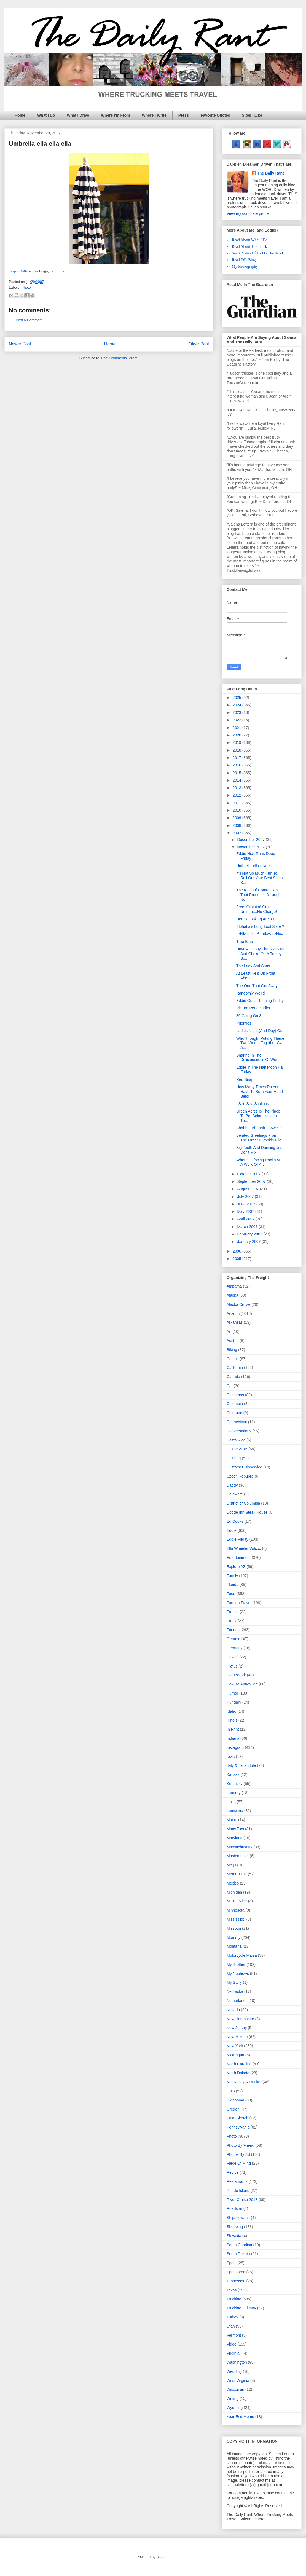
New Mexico (237, 2036)
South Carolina (239, 2245)
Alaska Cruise (238, 1304)
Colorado (234, 1413)
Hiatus (232, 1666)
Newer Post (20, 344)
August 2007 (248, 1189)
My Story (234, 1982)
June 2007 (246, 1204)
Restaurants (237, 2181)
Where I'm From (115, 115)
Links (231, 1802)
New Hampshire (240, 2019)
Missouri (234, 1928)
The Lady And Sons (253, 966)
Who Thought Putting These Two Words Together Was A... (260, 1043)
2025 (237, 697)
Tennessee (236, 2281)
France (233, 1612)
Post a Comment (29, 320)
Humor (232, 1693)
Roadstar (234, 2208)
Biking (232, 1349)
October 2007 (249, 1174)
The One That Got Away (257, 985)
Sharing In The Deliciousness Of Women (260, 1057)
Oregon (233, 2109)
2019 (237, 742)
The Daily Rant (270, 173)
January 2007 (249, 1241)
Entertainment (239, 1557)
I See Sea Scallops (252, 1103)
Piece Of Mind (239, 2163)
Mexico (233, 1883)
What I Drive (78, 115)
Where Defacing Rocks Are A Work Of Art (259, 1162)
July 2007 (246, 1196)
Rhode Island (238, 2190)
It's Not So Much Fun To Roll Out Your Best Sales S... (259, 878)
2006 (237, 1251)
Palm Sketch (237, 2118)
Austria (233, 1340)
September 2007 (252, 1181)
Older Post (199, 344)
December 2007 (251, 839)
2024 (237, 705)
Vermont (234, 2335)
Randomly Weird (250, 993)
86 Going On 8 (248, 1016)
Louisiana (235, 1810)
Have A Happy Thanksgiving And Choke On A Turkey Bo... (260, 954)
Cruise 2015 (237, 1449)
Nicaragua (235, 2055)
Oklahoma (235, 2100)
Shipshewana (238, 2217)
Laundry (234, 1792)
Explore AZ (236, 1566)
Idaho (231, 1711)
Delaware (235, 1494)
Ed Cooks (235, 1521)
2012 (237, 795)
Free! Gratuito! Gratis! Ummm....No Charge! (256, 909)
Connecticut (237, 1422)
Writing (232, 2398)
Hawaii (232, 1657)
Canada (233, 1376)
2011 (237, 803)
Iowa (231, 1756)
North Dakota (238, 2073)
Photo (26, 287)
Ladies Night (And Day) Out (259, 1030)
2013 (237, 788)
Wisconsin (235, 2389)
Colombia (235, 1403)
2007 (237, 833)
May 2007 (246, 1211)
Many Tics (235, 1829)
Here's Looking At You (255, 919)
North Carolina (239, 2064)
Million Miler (237, 1901)
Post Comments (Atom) (119, 358)
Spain (232, 2263)
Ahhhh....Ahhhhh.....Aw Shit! (260, 1128)
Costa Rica (236, 1440)
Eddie (232, 1530)
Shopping (235, 2226)
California (235, 1367)
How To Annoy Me (242, 1684)
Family (232, 1576)
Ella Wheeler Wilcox (244, 1548)
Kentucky (235, 1783)
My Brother (236, 1964)
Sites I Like (252, 115)
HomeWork (236, 1675)
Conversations (239, 1431)
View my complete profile (248, 213)
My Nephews (238, 1973)
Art (229, 1331)
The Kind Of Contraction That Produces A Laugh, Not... (258, 895)
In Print (233, 1729)
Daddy (232, 1485)
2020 (237, 735)
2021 (237, 727)
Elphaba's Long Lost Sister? (260, 926)
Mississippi (236, 1919)
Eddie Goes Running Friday (260, 1000)
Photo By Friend (240, 2145)
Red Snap (244, 1079)
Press (183, 115)
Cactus (233, 1359)
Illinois (232, 1720)
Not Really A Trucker (244, 2082)
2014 (237, 780)
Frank (232, 1621)
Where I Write (154, 115)
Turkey (232, 2317)
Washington (237, 2362)
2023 (237, 712)
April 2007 (246, 1219)
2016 (237, 765)
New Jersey (237, 2027)
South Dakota (238, 2253)
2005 (237, 1258)
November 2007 (251, 847)
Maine (232, 1820)
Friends (233, 1630)
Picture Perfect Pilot (253, 1008)
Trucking (234, 2299)
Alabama (234, 1286)
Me (229, 1865)
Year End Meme (240, 2416)
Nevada (233, 2009)
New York (235, 2046)
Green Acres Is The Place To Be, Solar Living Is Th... (258, 1116)
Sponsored (236, 2272)
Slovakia (234, 2236)
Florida (232, 1584)
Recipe (233, 2172)
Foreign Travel (239, 1603)
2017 (237, 757)
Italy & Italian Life (241, 1765)
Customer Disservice (244, 1467)
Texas (232, 2290)
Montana (234, 1946)
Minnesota (236, 1910)
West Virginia (238, 2380)
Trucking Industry (241, 2308)
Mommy (233, 1937)
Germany (235, 1648)
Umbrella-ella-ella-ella (254, 866)
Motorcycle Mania (242, 1955)
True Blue (244, 941)
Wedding (234, 2371)
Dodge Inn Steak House (247, 1512)
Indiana (233, 1738)
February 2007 (250, 1234)
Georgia (233, 1639)
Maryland (235, 1838)
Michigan (234, 1892)
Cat (230, 1386)
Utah (231, 2326)
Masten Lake (238, 1856)
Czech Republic (240, 1476)
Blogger (162, 2557)
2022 (237, 720)
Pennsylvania (238, 2127)
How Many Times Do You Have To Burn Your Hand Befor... (259, 1091)
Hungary (234, 1702)
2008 (237, 825)
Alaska (232, 1295)
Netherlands (237, 2000)
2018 (237, 750)
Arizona (233, 1313)
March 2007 (248, 1226)
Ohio (231, 2091)
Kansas (233, 1774)
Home (20, 115)
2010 (237, 810)
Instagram (235, 1747)
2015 (237, 773)
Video (232, 2344)
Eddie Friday (237, 1539)
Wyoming (235, 2407)
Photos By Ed (238, 2154)
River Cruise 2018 (242, 2199)
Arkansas (235, 1322)
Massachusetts (239, 1847)
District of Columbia (243, 1503)
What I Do (46, 115)
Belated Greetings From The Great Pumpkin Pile (258, 1137)
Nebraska (235, 1991)
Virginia (233, 2353)
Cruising (234, 1458)
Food (231, 1593)
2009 (237, 818)
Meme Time (237, 1874)
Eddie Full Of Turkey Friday (259, 934)
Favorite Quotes (215, 115)
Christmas (235, 1395)
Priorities (243, 1023)
